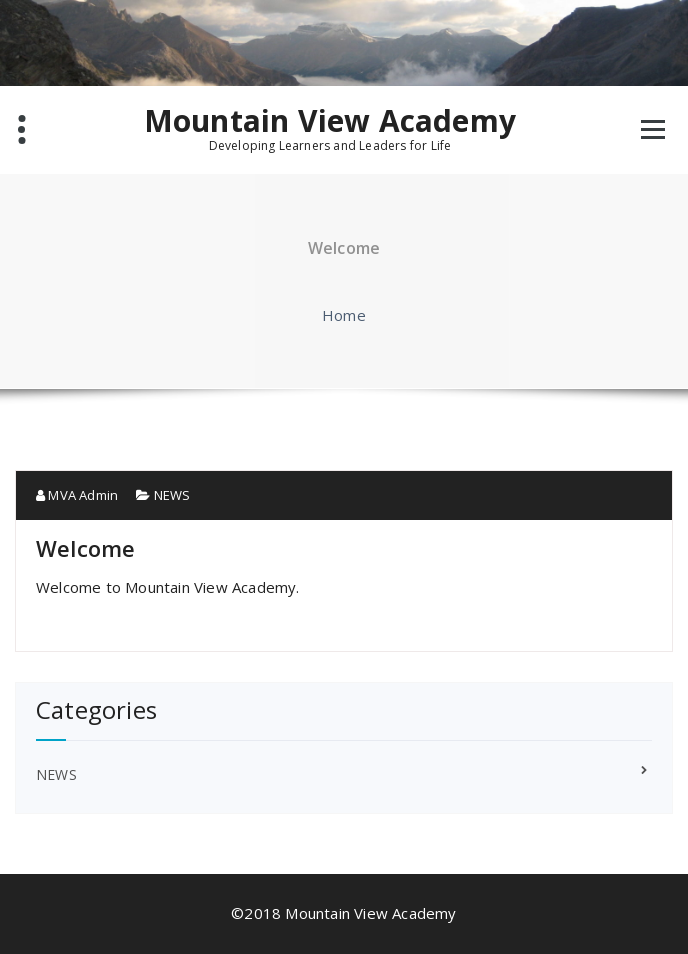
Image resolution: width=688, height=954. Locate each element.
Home (344, 315)
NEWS (172, 495)
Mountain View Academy (330, 121)
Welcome (85, 548)
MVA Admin (77, 495)
